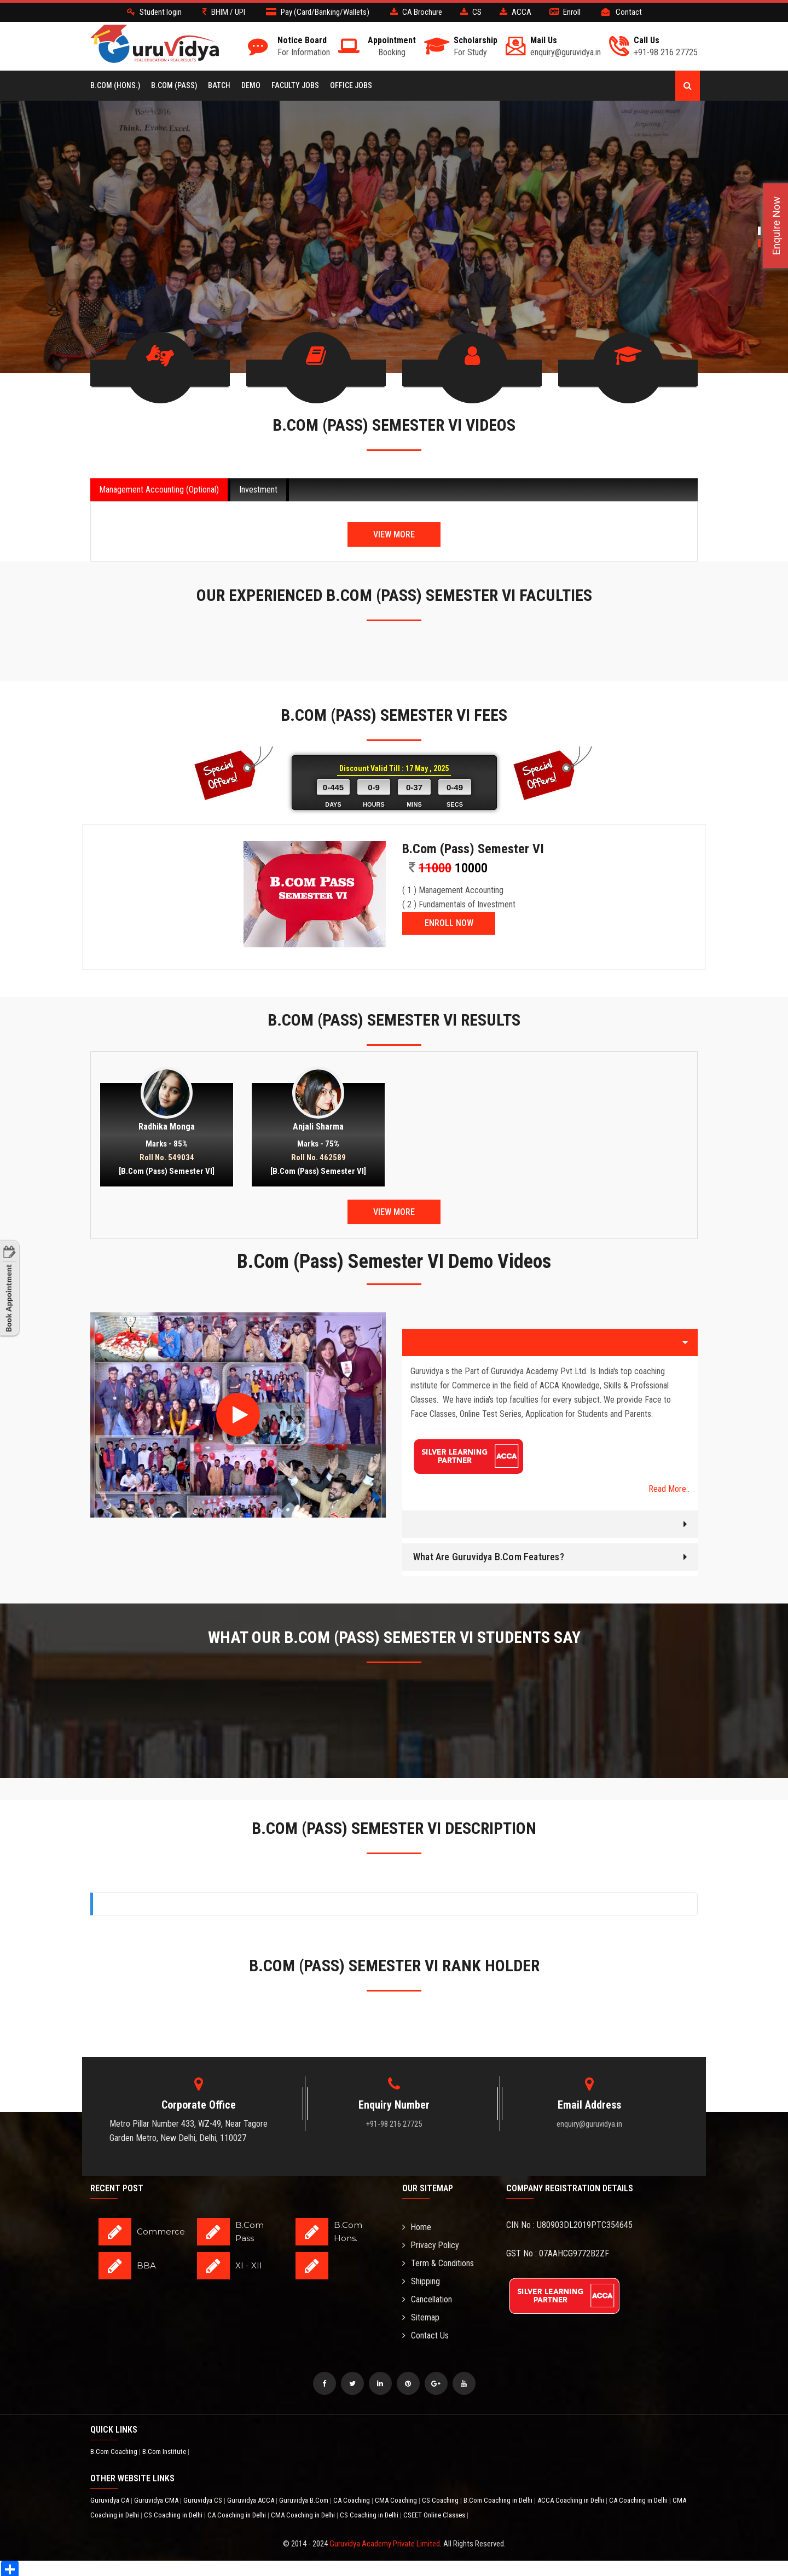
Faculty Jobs (295, 85)
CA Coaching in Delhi (639, 2498)
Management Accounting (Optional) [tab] (159, 487)
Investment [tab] (258, 487)
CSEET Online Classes (435, 2513)
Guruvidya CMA (157, 2498)
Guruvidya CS (203, 2498)
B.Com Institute (165, 2449)
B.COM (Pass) (174, 85)
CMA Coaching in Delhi (304, 2513)
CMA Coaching (397, 2498)
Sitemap (420, 2315)
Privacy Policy (431, 2243)
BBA (146, 2263)
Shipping (421, 2279)
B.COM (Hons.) (115, 85)
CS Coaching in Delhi (174, 2513)
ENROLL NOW (449, 921)
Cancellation (427, 2297)
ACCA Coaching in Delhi (571, 2498)
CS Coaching (441, 2498)
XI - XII (248, 2263)
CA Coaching (352, 2498)
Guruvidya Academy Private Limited (384, 2541)
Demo (250, 85)
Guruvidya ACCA (251, 2498)
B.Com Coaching (114, 2449)
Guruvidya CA (110, 2498)
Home (417, 2225)
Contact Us (425, 2333)
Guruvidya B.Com (304, 2498)
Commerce (161, 2229)
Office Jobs (351, 85)
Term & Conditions (438, 2261)
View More (394, 532)
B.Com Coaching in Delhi (498, 2498)
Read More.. (669, 1486)
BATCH (219, 85)
